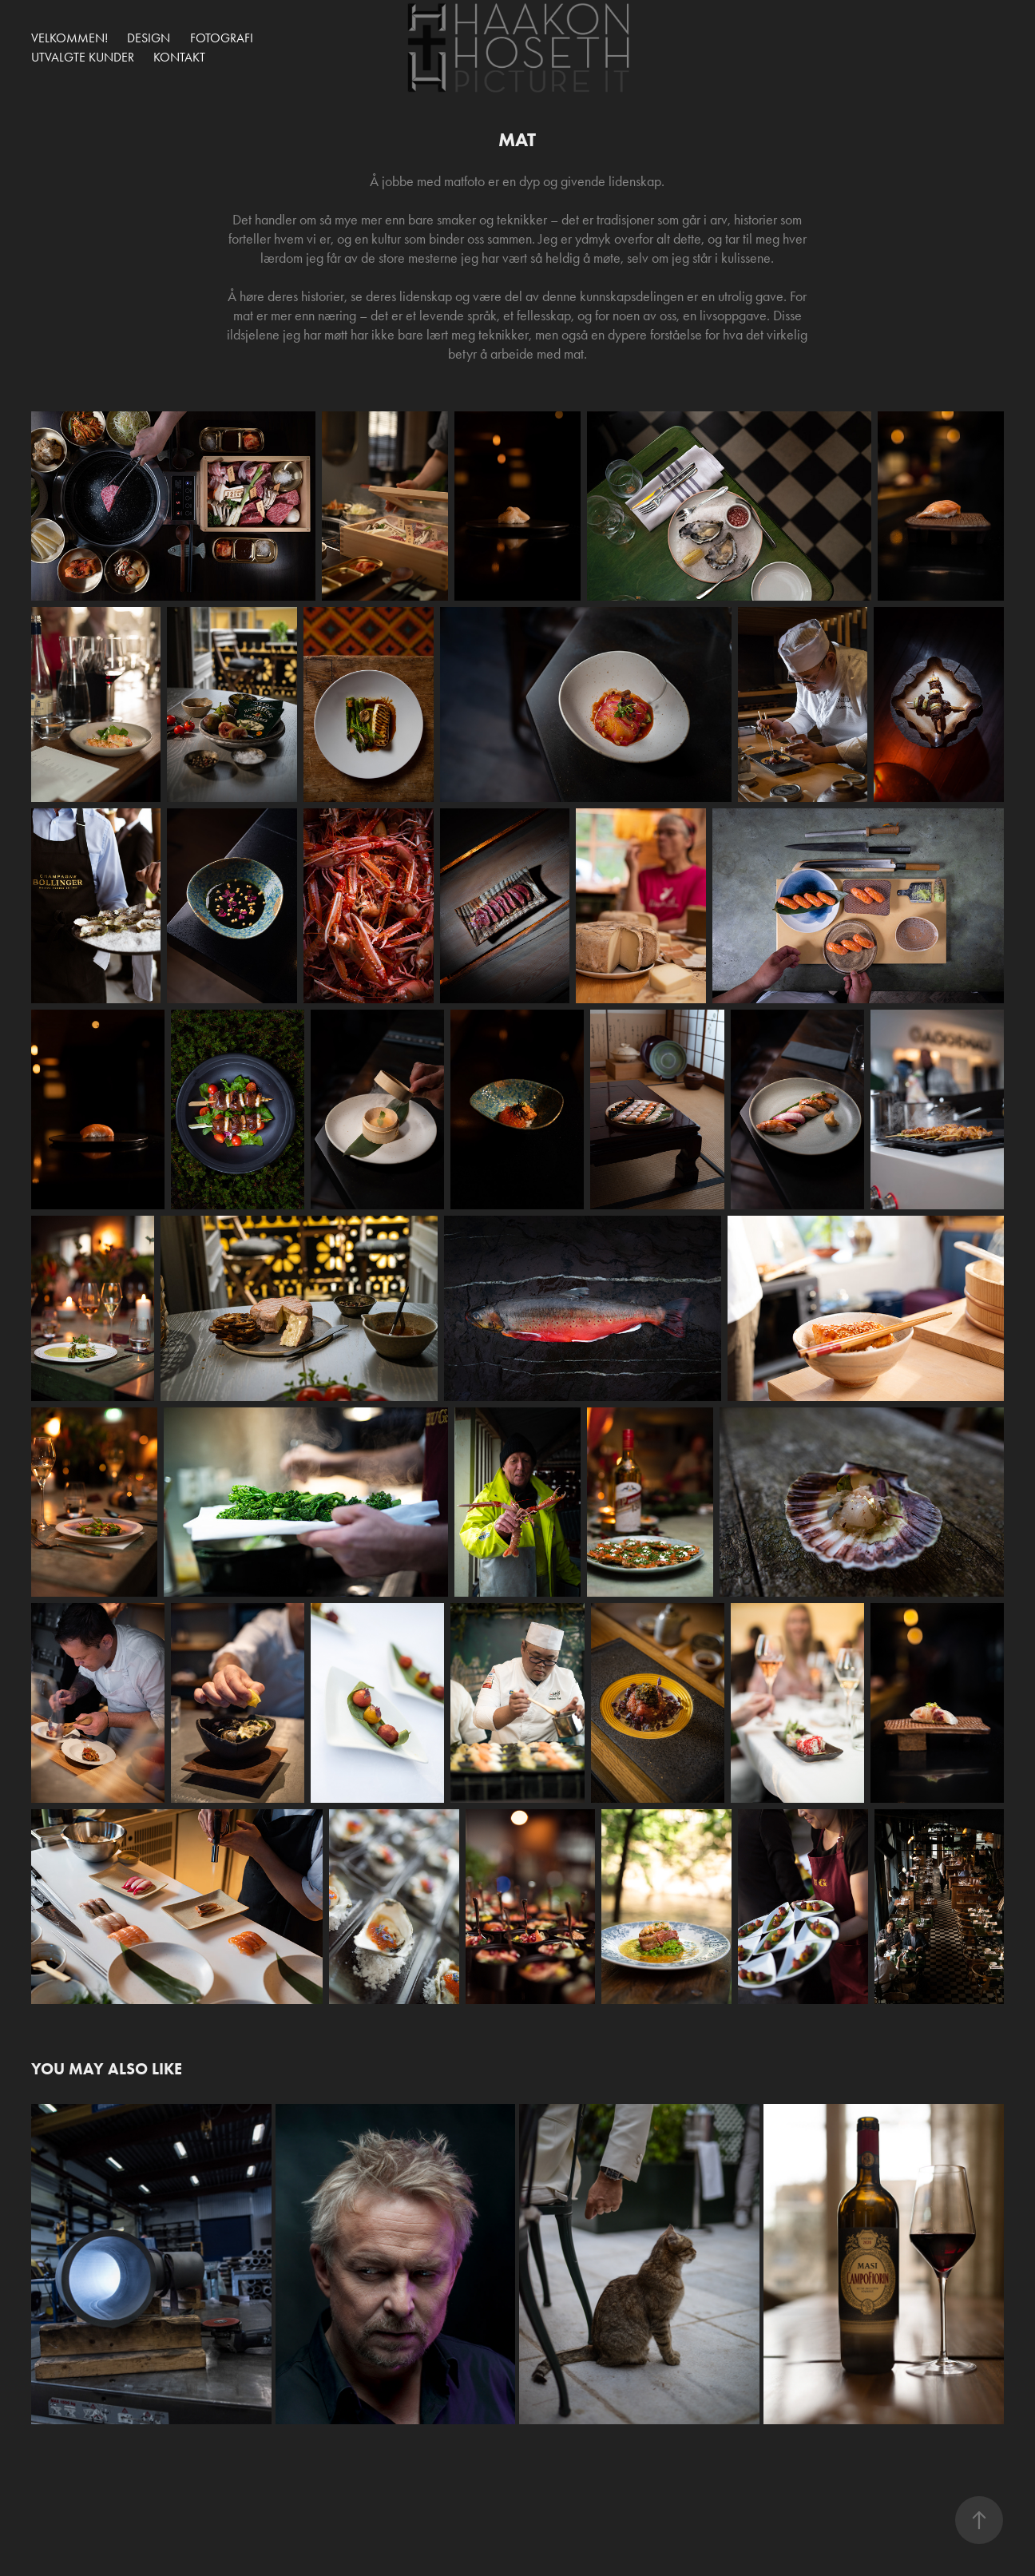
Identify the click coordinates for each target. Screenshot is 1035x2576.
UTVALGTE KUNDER (82, 57)
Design (148, 38)
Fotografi (221, 38)
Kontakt (179, 57)
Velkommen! (69, 38)
